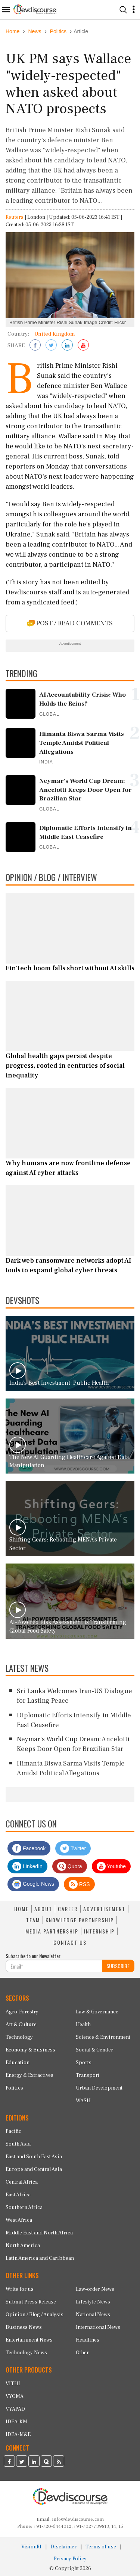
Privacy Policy (70, 2558)
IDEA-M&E (18, 2434)
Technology (19, 2037)
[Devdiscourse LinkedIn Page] (34, 2462)
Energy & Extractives (29, 2075)
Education (17, 2062)
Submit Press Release (31, 2302)
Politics (14, 2088)
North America (23, 2245)
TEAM (33, 1920)
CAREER (68, 1909)
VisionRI (31, 2547)
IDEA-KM (16, 2421)
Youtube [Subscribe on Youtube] (111, 1866)
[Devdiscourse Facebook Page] (9, 2462)
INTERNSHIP (99, 1931)
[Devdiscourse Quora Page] (46, 2462)
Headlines (87, 2340)
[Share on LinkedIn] (67, 345)
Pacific (13, 2131)
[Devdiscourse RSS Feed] (58, 2462)
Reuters (15, 217)
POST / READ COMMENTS (70, 623)
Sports (83, 2062)
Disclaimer (63, 2547)
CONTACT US (70, 1942)
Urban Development (99, 2088)
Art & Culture (21, 2024)
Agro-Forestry (22, 2012)
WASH (83, 2100)
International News (98, 2327)
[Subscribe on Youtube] (83, 345)
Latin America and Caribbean (40, 2258)
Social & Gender (94, 2050)
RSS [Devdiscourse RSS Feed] (79, 1884)
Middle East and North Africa (39, 2233)
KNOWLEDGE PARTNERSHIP (80, 1920)
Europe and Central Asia (34, 2169)
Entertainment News (29, 2340)
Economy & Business (30, 2050)
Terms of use (100, 2547)
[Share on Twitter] (51, 345)
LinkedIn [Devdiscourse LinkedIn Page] (27, 1866)
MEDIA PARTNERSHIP (51, 1931)
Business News (24, 2327)
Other (82, 2352)
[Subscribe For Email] (54, 1966)
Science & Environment (103, 2037)
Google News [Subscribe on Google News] (33, 1884)
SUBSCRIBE (118, 1966)
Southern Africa (24, 2207)
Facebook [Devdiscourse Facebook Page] (29, 1848)
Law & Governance (97, 2012)
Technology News (26, 2352)
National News (93, 2314)
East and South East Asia (34, 2156)
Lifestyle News (93, 2302)
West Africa (19, 2220)
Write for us (20, 2289)
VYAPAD (15, 2409)
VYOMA (15, 2396)
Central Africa (22, 2182)
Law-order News (95, 2289)
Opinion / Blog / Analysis (34, 2314)
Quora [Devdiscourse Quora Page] (69, 1866)
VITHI (13, 2383)
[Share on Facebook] (35, 345)
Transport (87, 2075)
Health (83, 2024)
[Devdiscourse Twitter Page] (21, 2462)
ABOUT (43, 1909)
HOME (21, 1909)
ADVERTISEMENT (104, 1909)
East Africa (18, 2194)
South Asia (18, 2144)
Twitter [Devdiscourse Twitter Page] (73, 1848)
